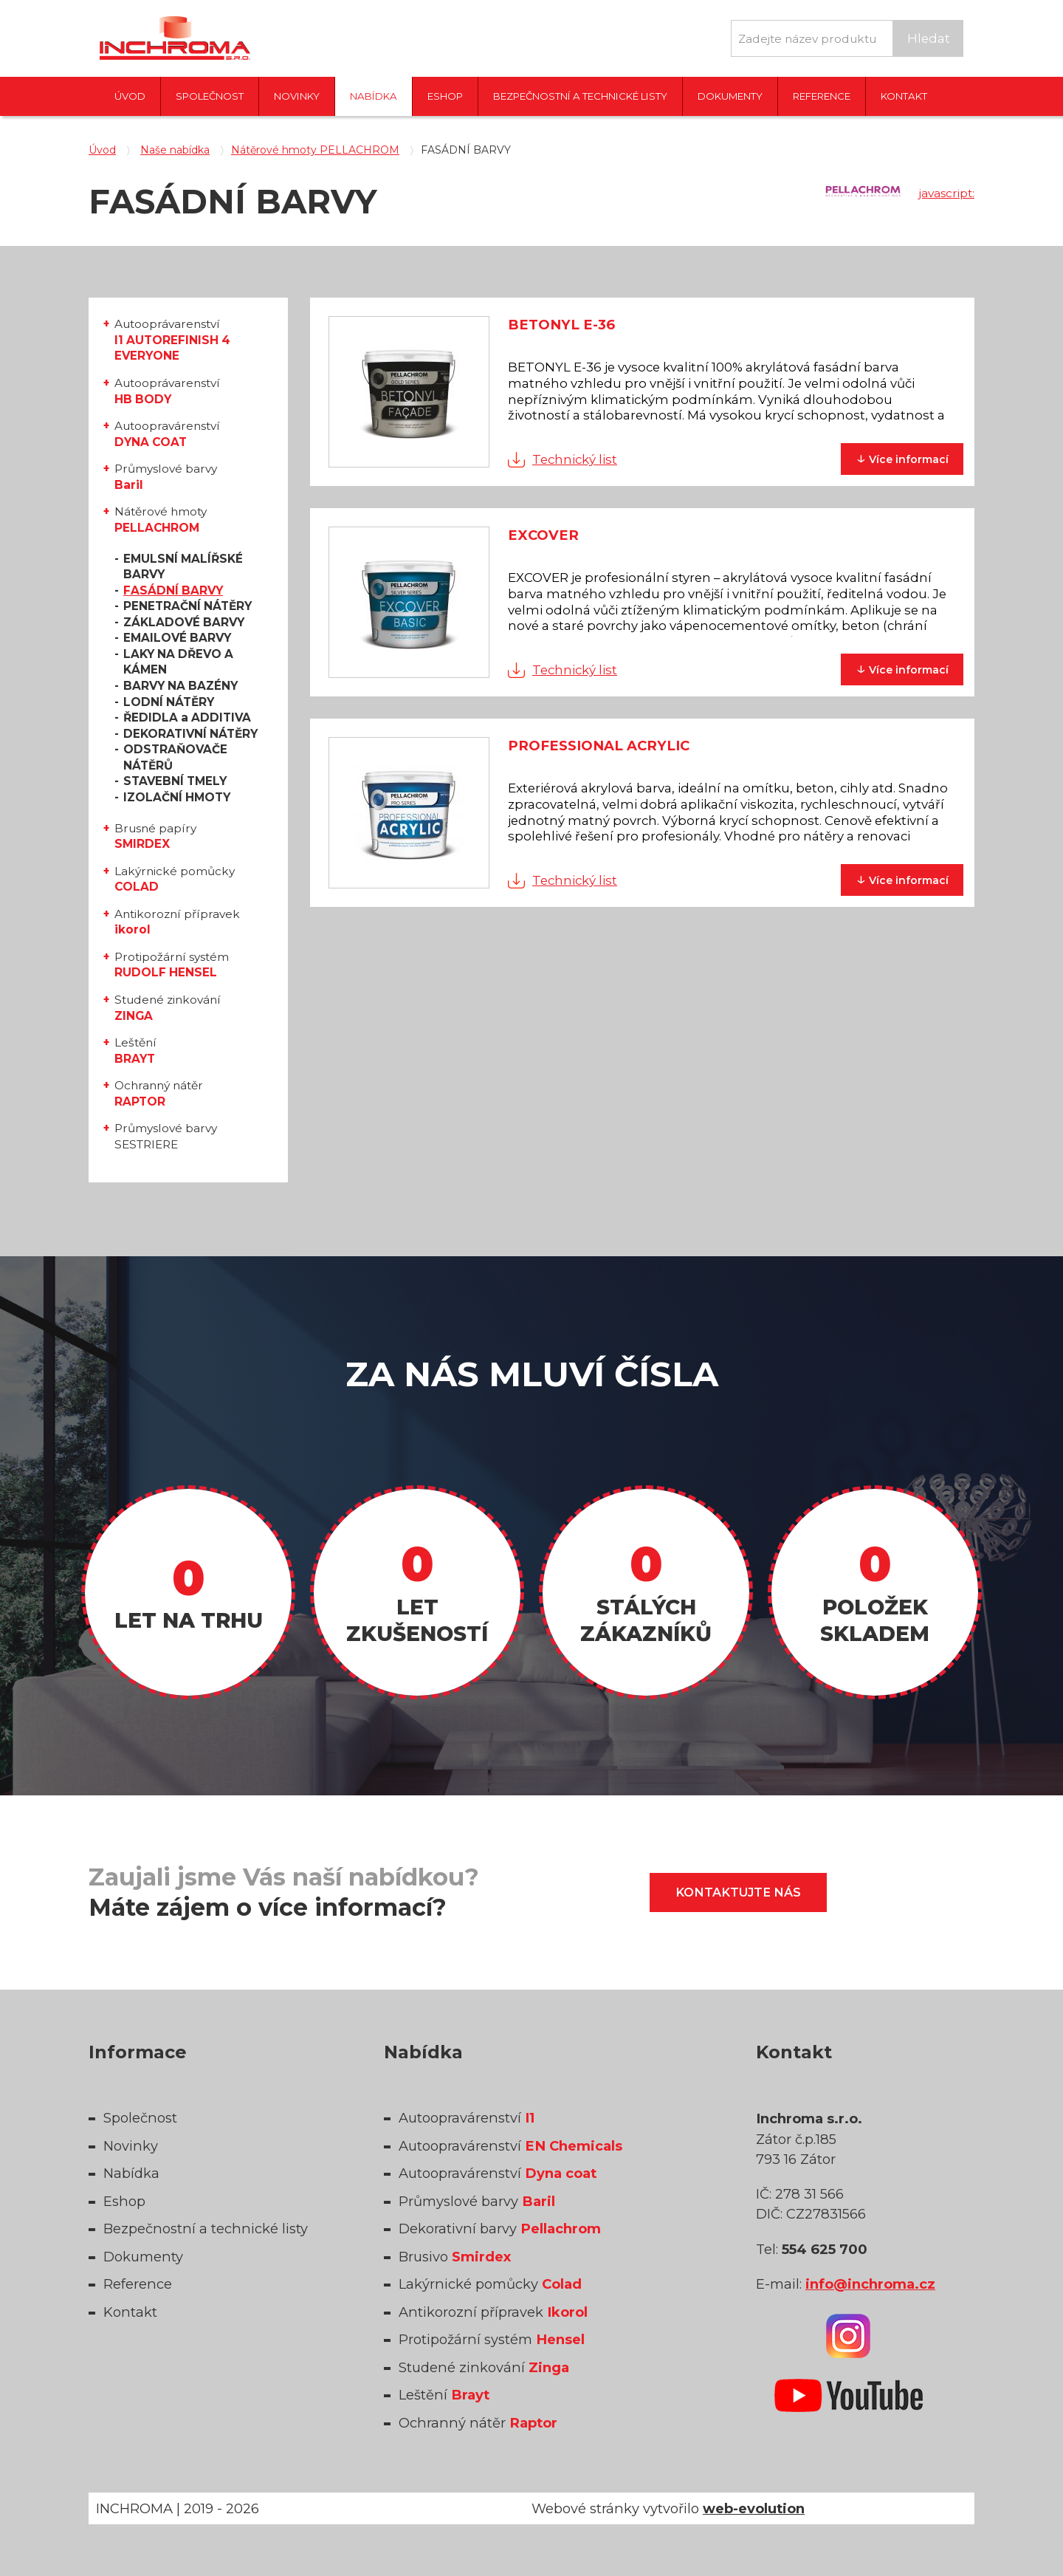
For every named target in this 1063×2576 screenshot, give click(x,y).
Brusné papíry (155, 836)
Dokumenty (730, 96)
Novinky (297, 96)
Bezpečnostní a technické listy (580, 96)
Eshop (445, 96)
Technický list (574, 459)
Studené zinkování (167, 1008)
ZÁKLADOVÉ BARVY (183, 622)
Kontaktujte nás (738, 1892)
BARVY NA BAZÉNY (180, 686)
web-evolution (754, 2508)
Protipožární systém (171, 965)
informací (902, 457)
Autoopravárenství (167, 434)
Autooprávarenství (172, 340)
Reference (821, 96)
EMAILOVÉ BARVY (177, 638)
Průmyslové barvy (165, 477)
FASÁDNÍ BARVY (173, 590)
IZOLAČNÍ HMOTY (176, 797)
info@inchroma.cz (870, 2283)
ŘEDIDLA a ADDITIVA (187, 717)
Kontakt (904, 96)
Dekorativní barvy (500, 2228)
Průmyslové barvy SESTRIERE (165, 1136)
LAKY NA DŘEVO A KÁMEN (178, 662)
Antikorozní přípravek (177, 922)
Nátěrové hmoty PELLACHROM (315, 150)
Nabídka (373, 96)
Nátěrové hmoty (160, 519)
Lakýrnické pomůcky (174, 879)
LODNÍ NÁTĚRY (168, 702)
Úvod (129, 96)
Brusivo (455, 2256)
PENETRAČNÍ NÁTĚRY (187, 606)
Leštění (135, 1050)
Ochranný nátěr (158, 1093)
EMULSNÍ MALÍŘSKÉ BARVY (183, 567)
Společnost (210, 96)
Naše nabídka (175, 150)
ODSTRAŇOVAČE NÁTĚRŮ (175, 757)
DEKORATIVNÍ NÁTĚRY (190, 734)
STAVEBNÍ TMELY (175, 781)
